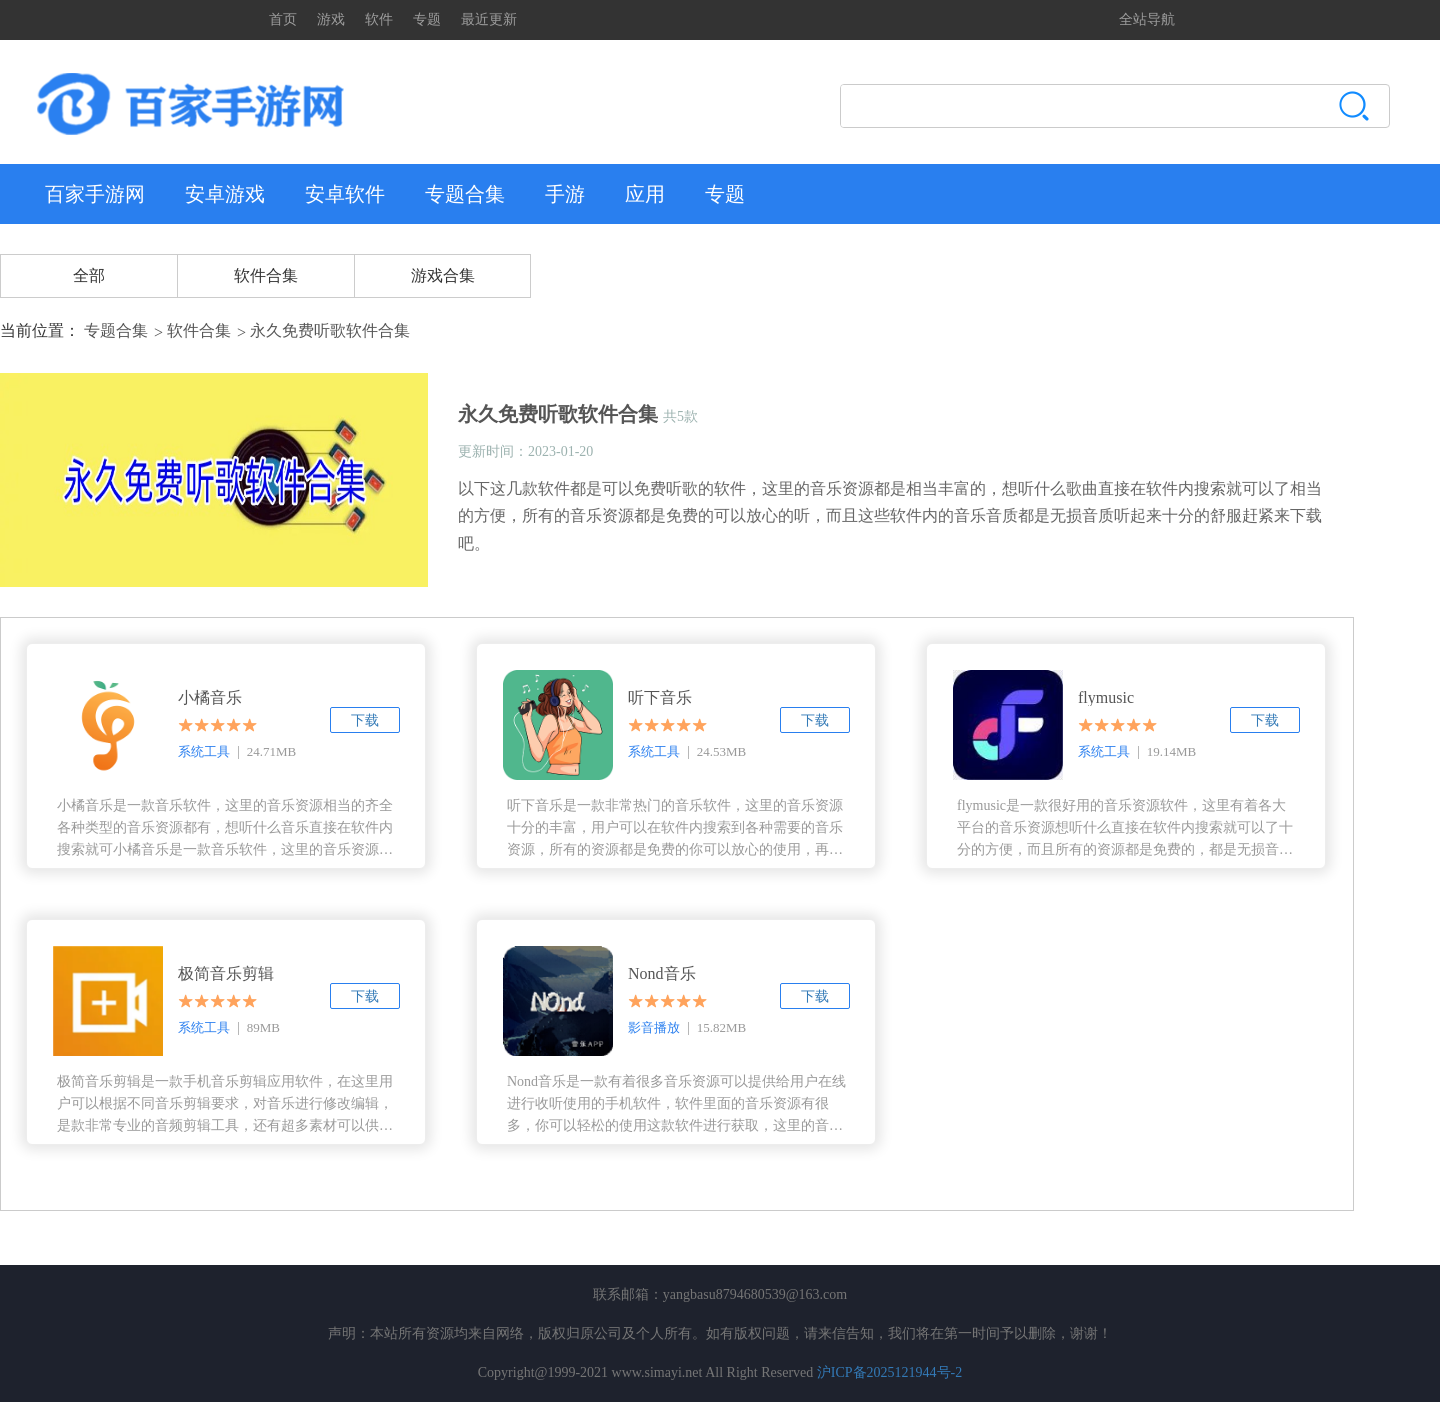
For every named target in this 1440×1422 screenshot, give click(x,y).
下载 (365, 720)
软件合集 (266, 275)
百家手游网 (95, 194)
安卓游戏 (225, 194)
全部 (89, 275)
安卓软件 (345, 194)
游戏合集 (443, 275)
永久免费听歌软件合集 (330, 330)
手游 (565, 194)
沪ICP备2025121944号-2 (889, 1372)
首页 (283, 19)
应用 (645, 194)
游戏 (331, 19)
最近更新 (489, 19)
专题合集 (465, 194)
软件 (379, 19)
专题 (427, 19)
